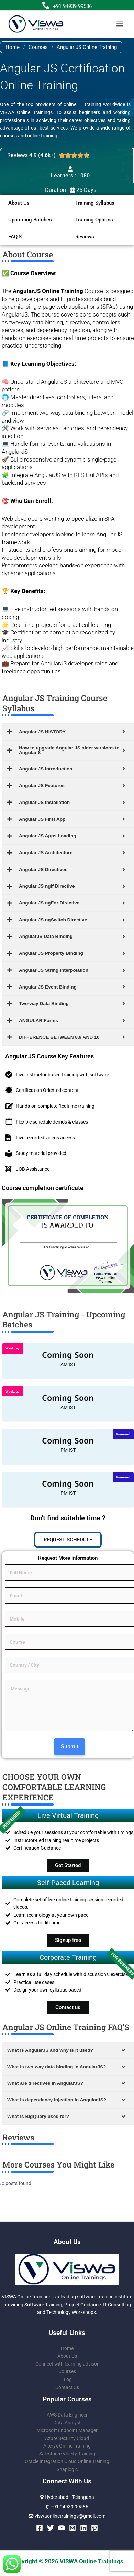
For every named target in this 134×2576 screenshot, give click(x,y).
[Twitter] (50, 2527)
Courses (38, 47)
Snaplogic (67, 2469)
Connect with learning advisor (67, 2364)
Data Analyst (67, 2422)
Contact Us (67, 2387)
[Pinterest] (94, 2527)
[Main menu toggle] (119, 24)
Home (12, 47)
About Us (67, 2356)
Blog (67, 2379)
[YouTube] (61, 2527)
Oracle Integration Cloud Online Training (67, 2461)
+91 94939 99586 (72, 6)
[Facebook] (39, 2527)
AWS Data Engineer (67, 2415)
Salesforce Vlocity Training (67, 2453)
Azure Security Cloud (67, 2438)
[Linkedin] (83, 2527)
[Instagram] (72, 2527)
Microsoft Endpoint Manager (67, 2430)
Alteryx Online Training (67, 2446)
